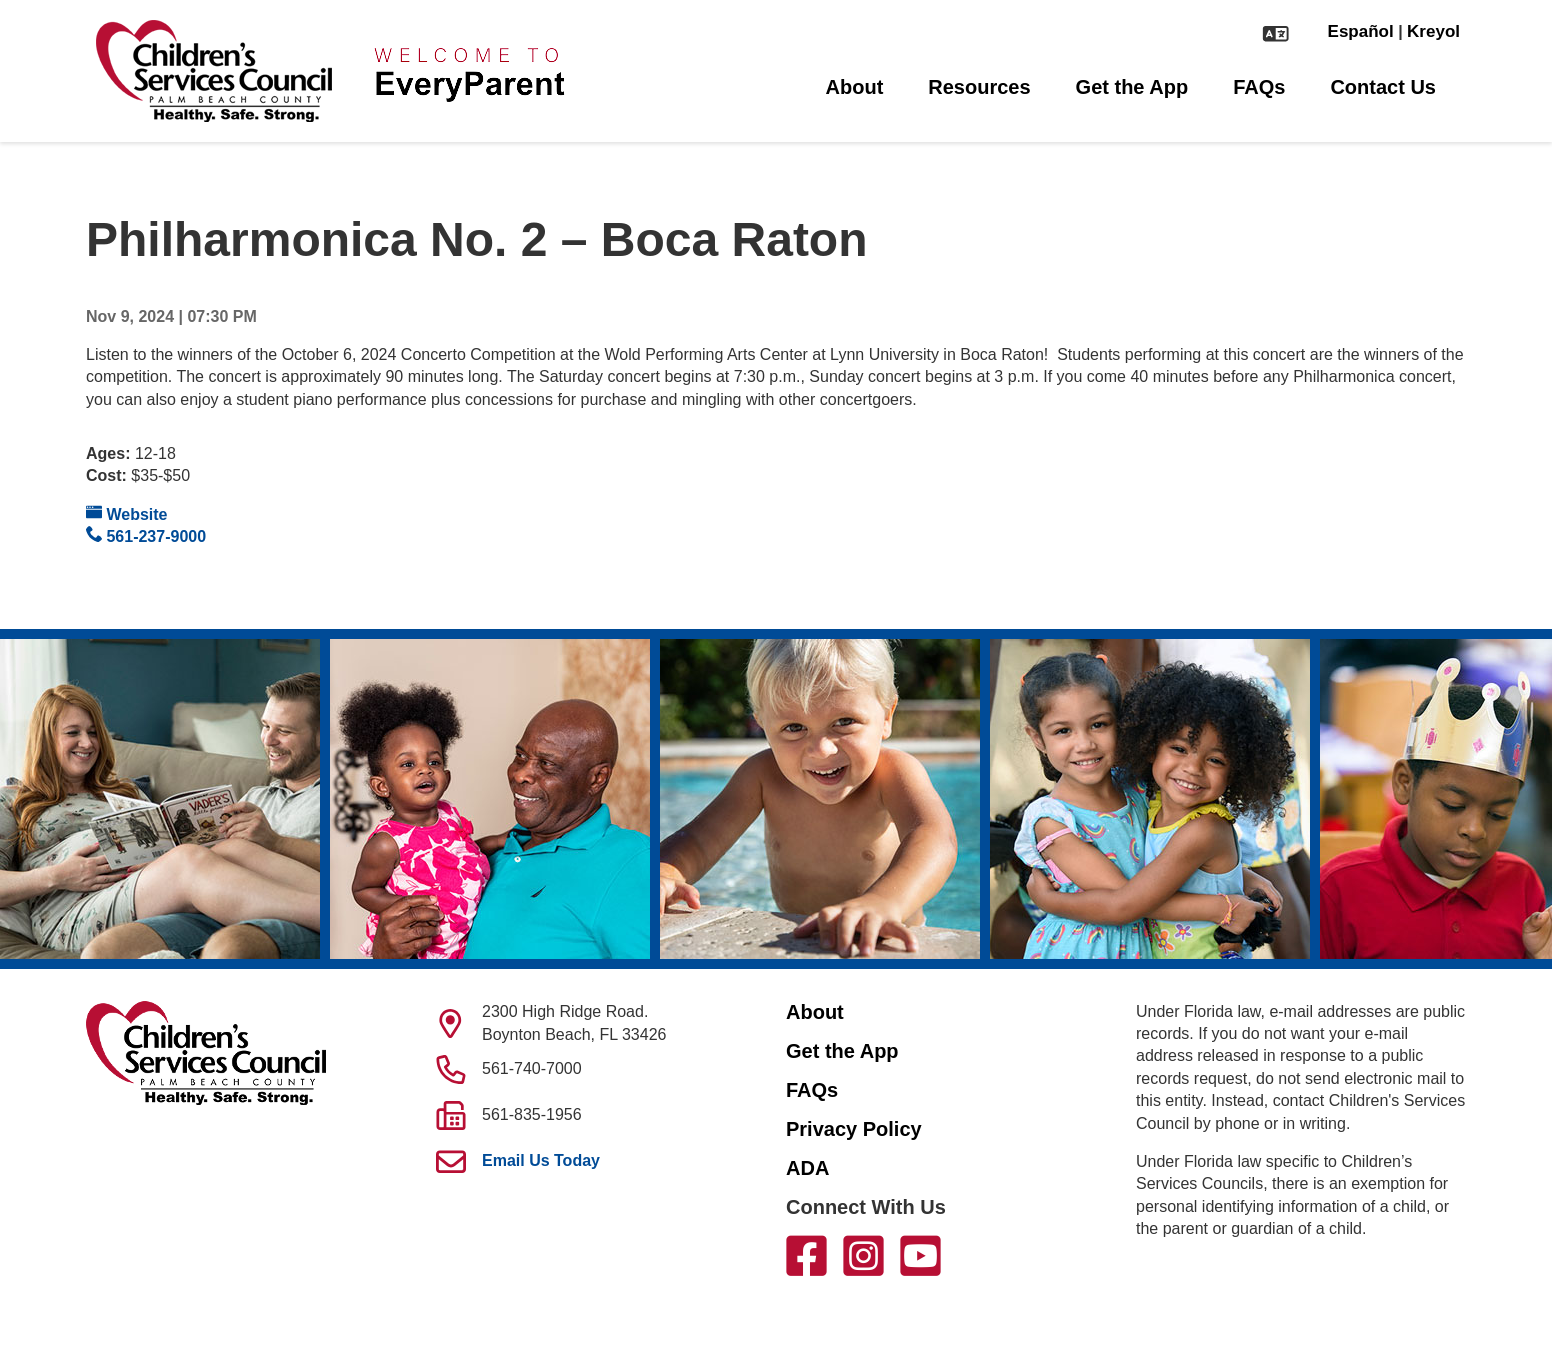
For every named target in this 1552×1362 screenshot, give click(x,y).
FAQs (1259, 87)
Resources (979, 87)
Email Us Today (541, 1160)
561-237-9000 (146, 535)
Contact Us (1383, 87)
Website (127, 513)
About (855, 87)
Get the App (1132, 87)
